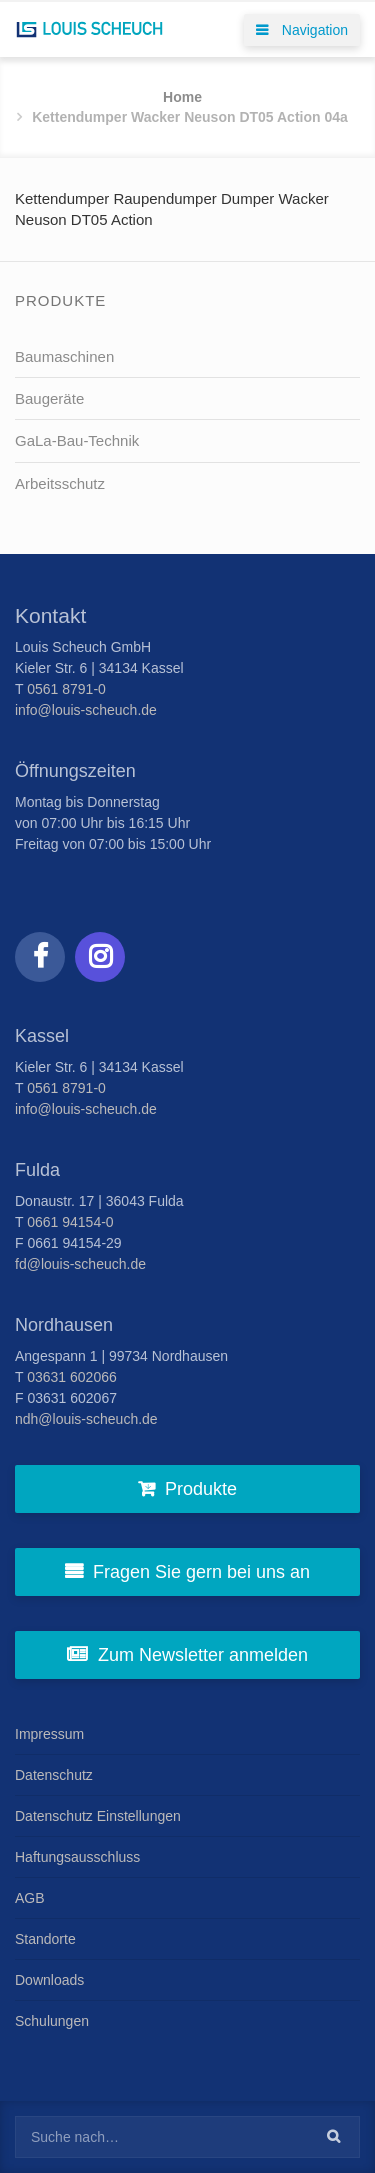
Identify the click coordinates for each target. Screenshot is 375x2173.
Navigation (302, 30)
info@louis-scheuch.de (86, 710)
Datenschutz (54, 1775)
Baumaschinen (64, 356)
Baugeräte (49, 398)
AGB (30, 1898)
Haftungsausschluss (77, 1857)
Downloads (49, 1980)
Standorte (45, 1939)
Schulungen (52, 2021)
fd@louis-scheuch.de (80, 1264)
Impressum (49, 1734)
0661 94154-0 (70, 1222)
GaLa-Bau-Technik (77, 440)
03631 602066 (72, 1377)
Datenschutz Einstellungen (98, 1816)
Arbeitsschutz (60, 483)
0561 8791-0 (66, 689)
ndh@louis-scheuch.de (86, 1419)
